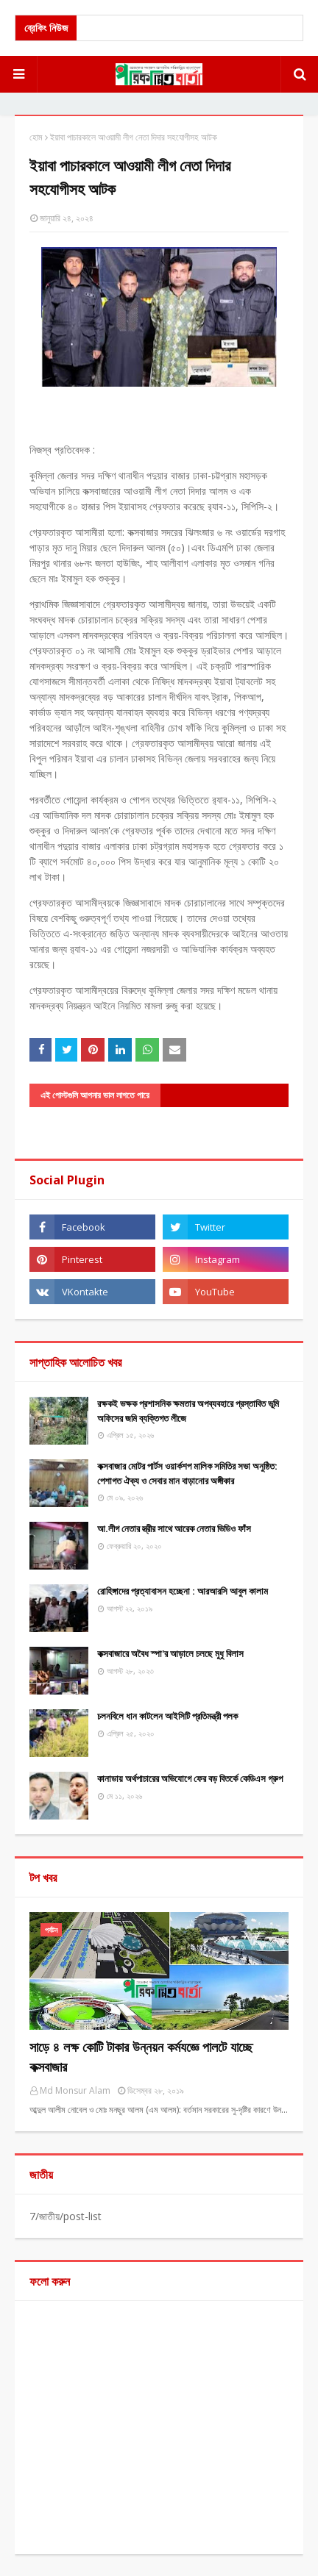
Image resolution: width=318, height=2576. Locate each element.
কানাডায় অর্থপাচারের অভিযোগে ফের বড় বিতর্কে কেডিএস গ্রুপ (190, 1778)
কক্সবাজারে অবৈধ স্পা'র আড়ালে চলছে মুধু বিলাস (170, 1653)
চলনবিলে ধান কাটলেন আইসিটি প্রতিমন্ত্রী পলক (167, 1715)
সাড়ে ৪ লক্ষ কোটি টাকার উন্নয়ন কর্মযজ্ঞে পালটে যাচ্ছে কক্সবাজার (140, 2056)
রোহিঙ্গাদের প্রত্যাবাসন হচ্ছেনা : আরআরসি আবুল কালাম (182, 1591)
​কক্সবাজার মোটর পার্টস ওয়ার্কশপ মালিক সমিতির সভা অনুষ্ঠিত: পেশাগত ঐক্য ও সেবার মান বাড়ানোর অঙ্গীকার (187, 1473)
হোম (36, 137)
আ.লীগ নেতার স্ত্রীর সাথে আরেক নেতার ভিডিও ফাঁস (174, 1528)
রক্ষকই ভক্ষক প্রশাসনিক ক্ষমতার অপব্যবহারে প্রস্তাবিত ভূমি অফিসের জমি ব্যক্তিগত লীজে (188, 1411)
